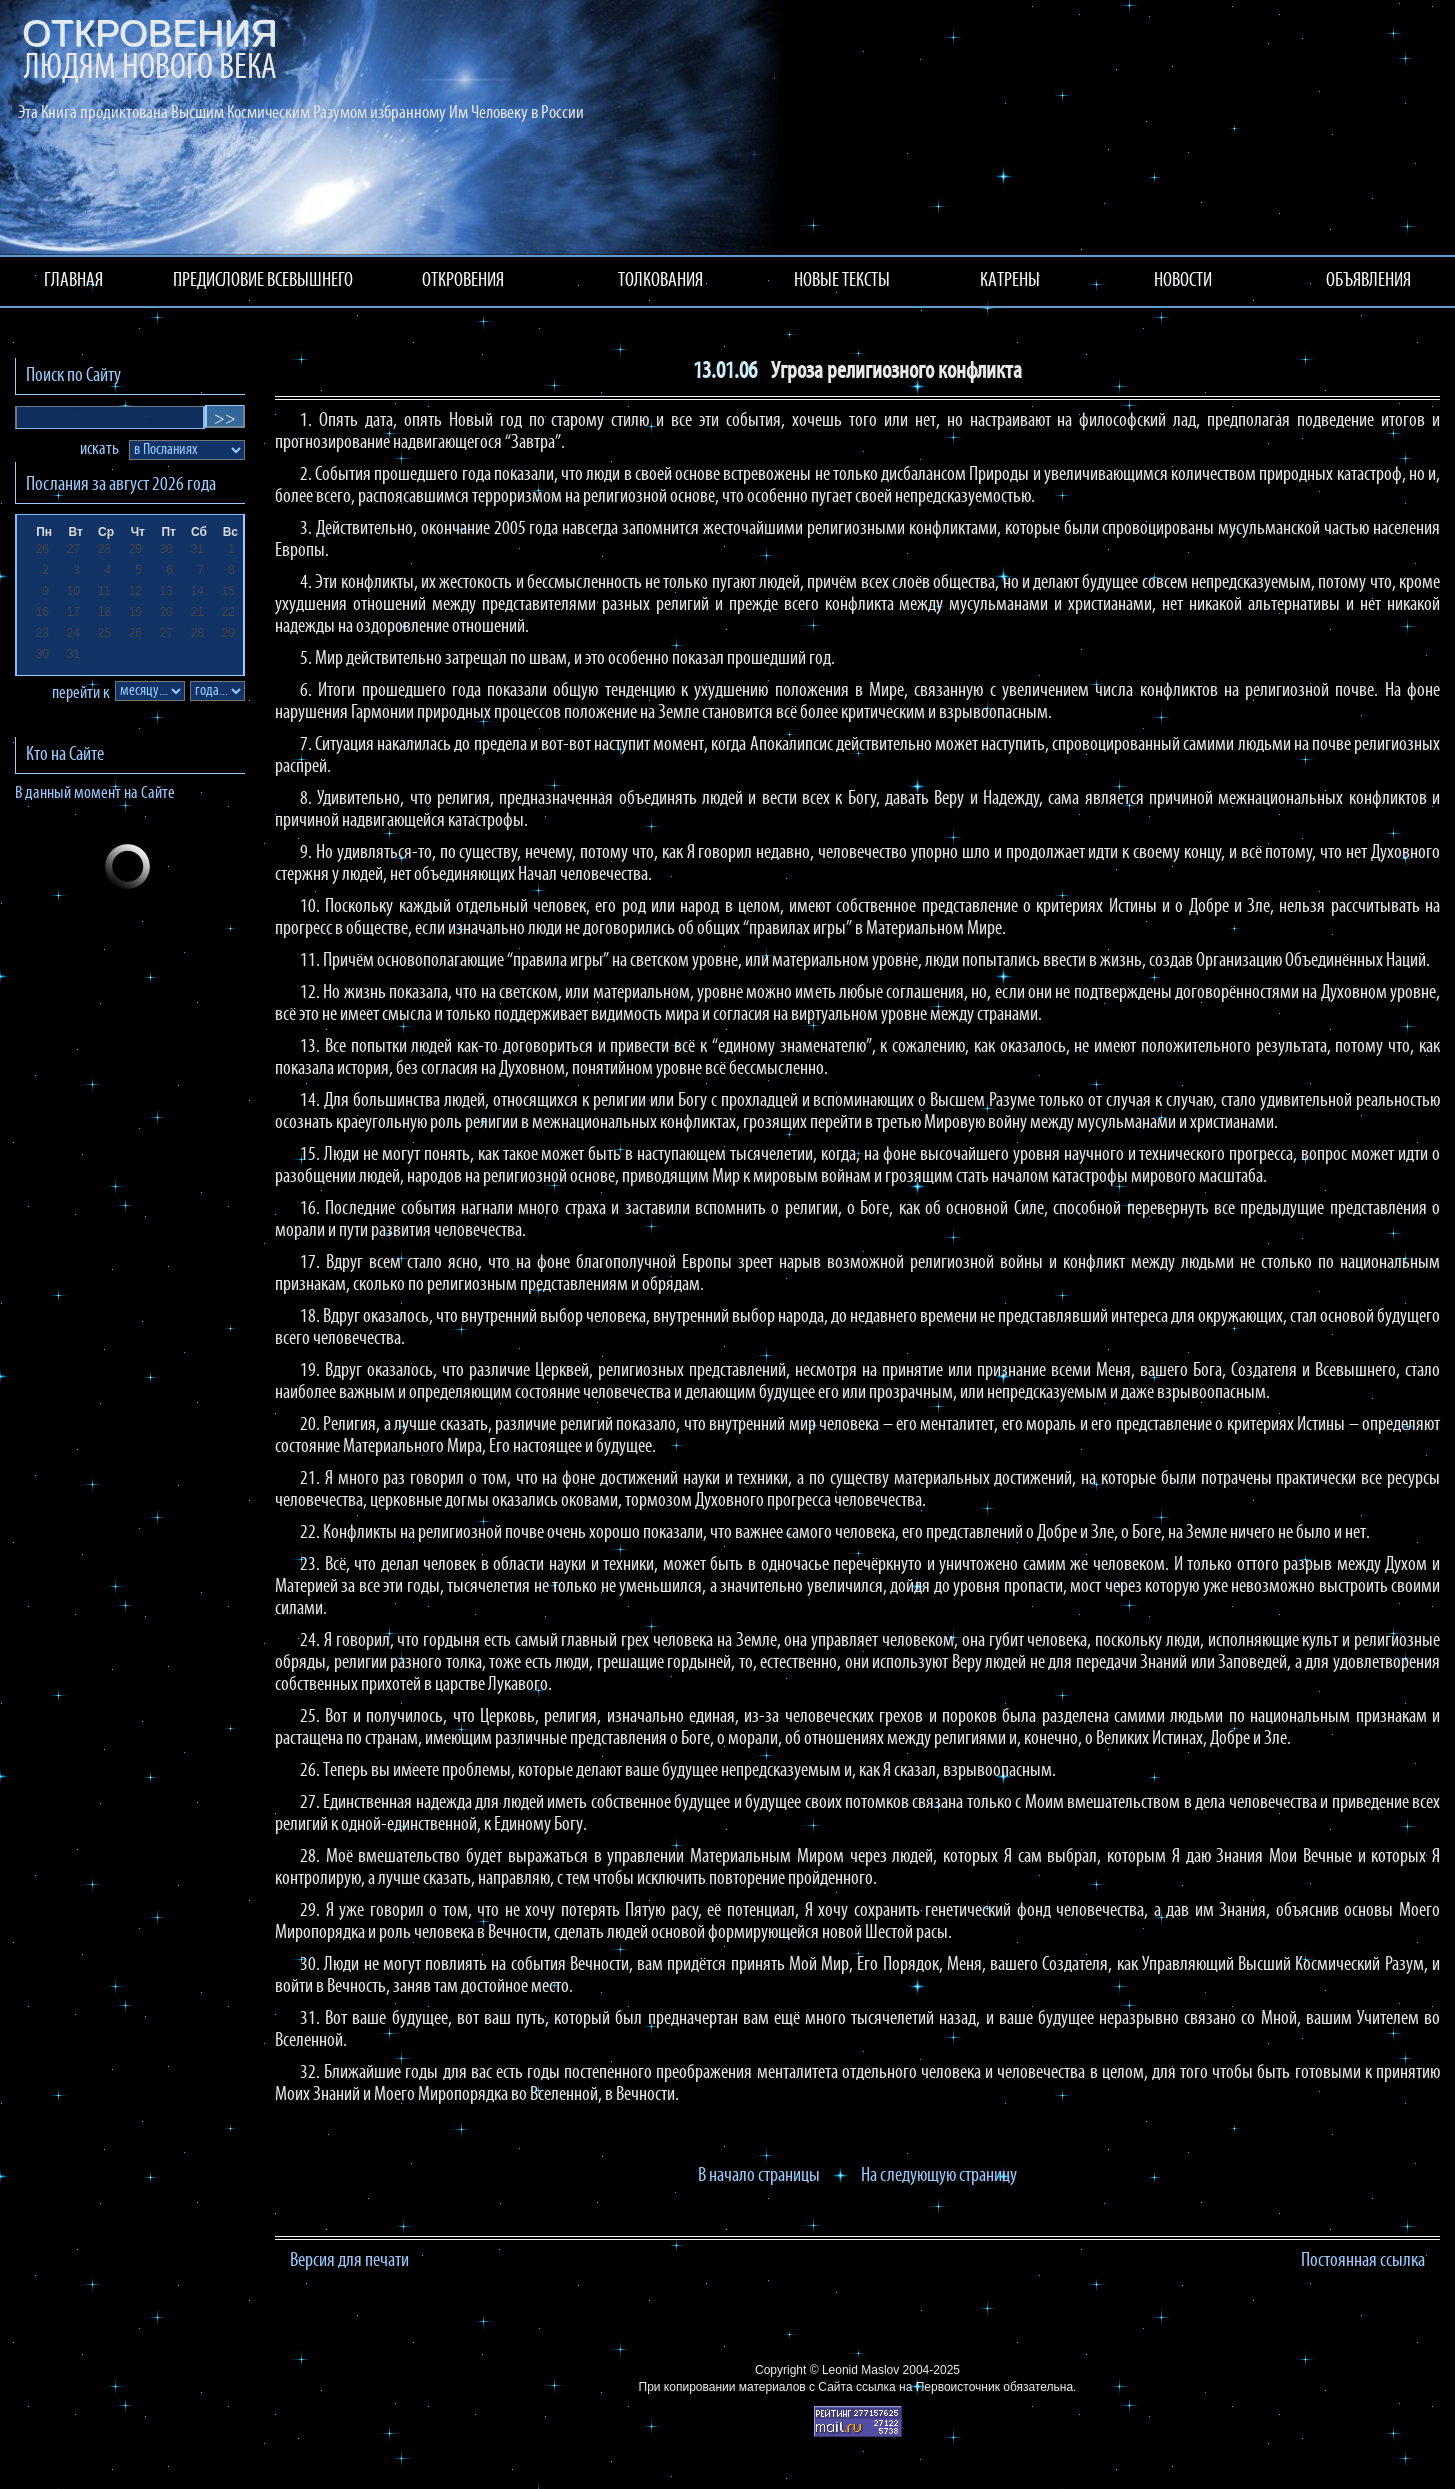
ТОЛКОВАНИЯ (660, 281)
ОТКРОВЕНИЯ (463, 281)
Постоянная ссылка (1363, 2261)
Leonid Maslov (860, 2370)
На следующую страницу (939, 2176)
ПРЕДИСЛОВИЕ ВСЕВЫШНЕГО (263, 281)
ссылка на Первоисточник (928, 2387)
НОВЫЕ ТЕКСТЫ (842, 281)
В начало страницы (759, 2176)
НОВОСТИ (1183, 281)
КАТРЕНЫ (1010, 281)
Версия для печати (349, 2261)
